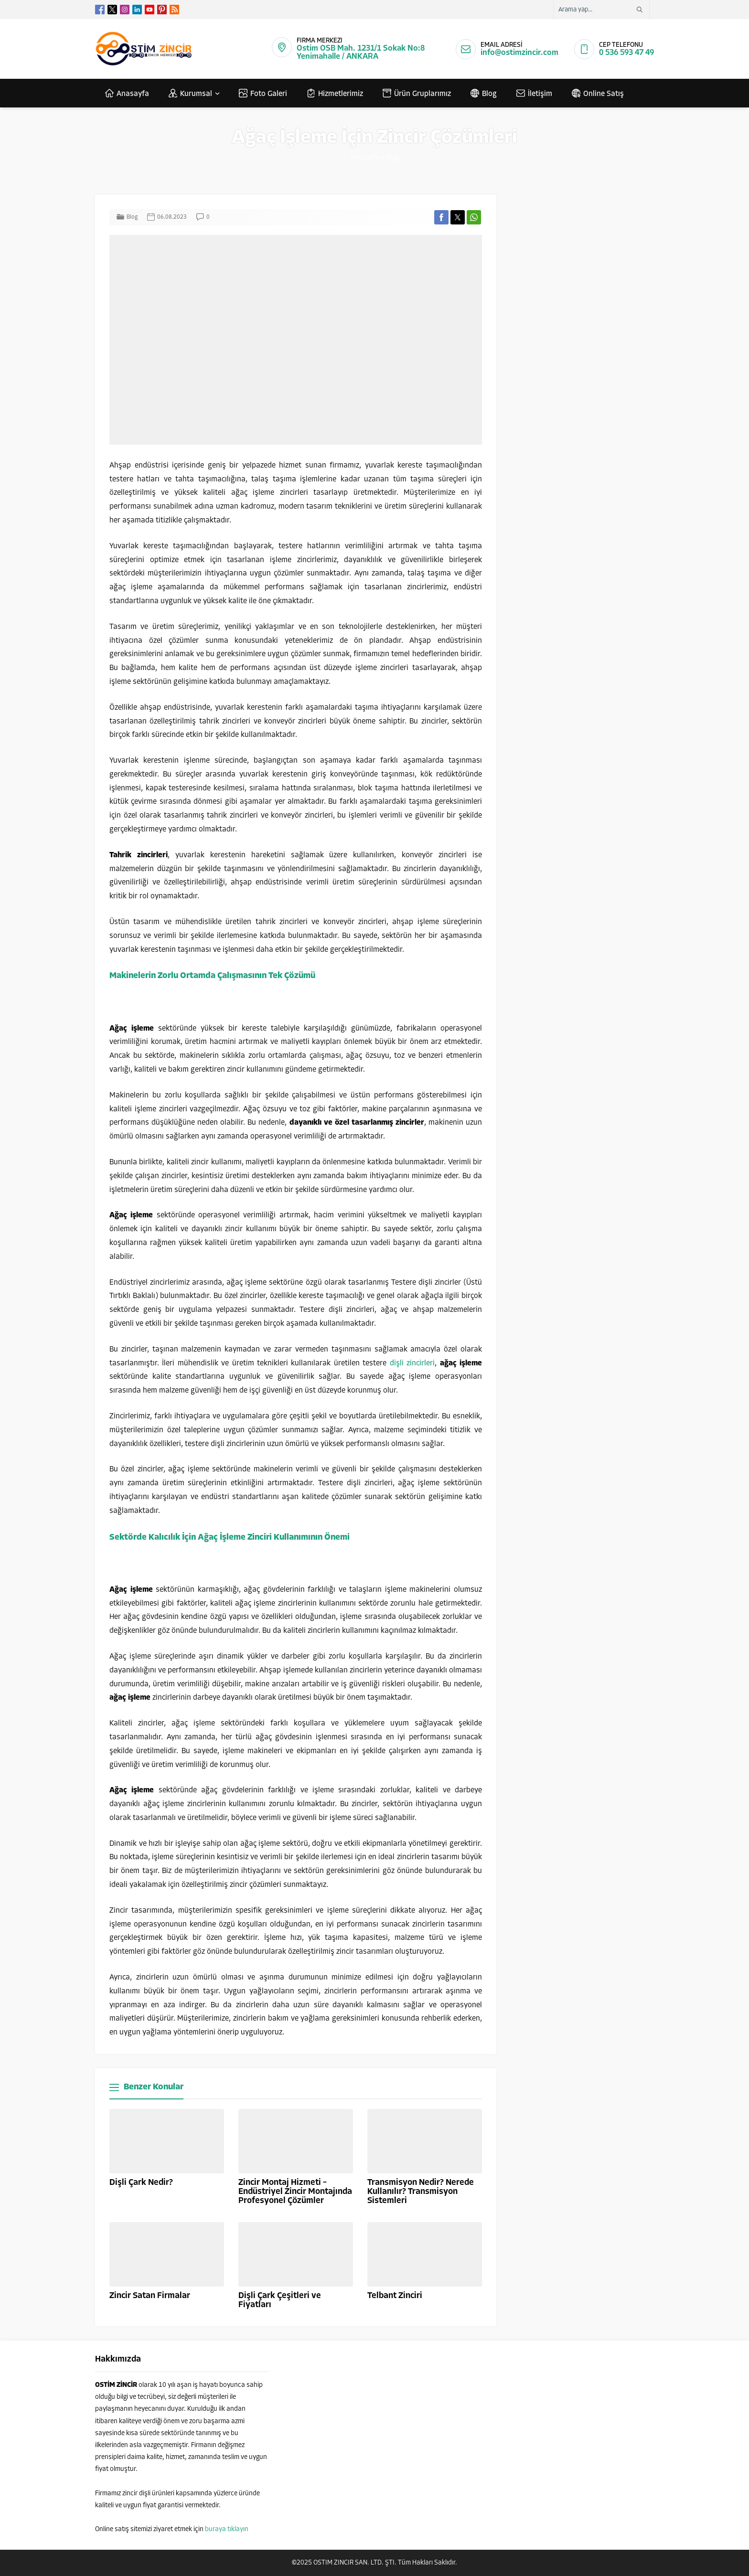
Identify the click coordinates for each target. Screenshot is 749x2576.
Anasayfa (365, 157)
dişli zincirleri (412, 1363)
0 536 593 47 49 (626, 53)
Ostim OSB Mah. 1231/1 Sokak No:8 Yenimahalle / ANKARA (361, 52)
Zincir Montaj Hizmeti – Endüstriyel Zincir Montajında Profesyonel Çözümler (295, 2191)
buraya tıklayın (226, 2529)
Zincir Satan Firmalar (149, 2295)
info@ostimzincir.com (519, 53)
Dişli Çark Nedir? (141, 2182)
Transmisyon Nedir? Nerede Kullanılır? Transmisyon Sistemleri (420, 2191)
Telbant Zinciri (394, 2295)
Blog (392, 157)
